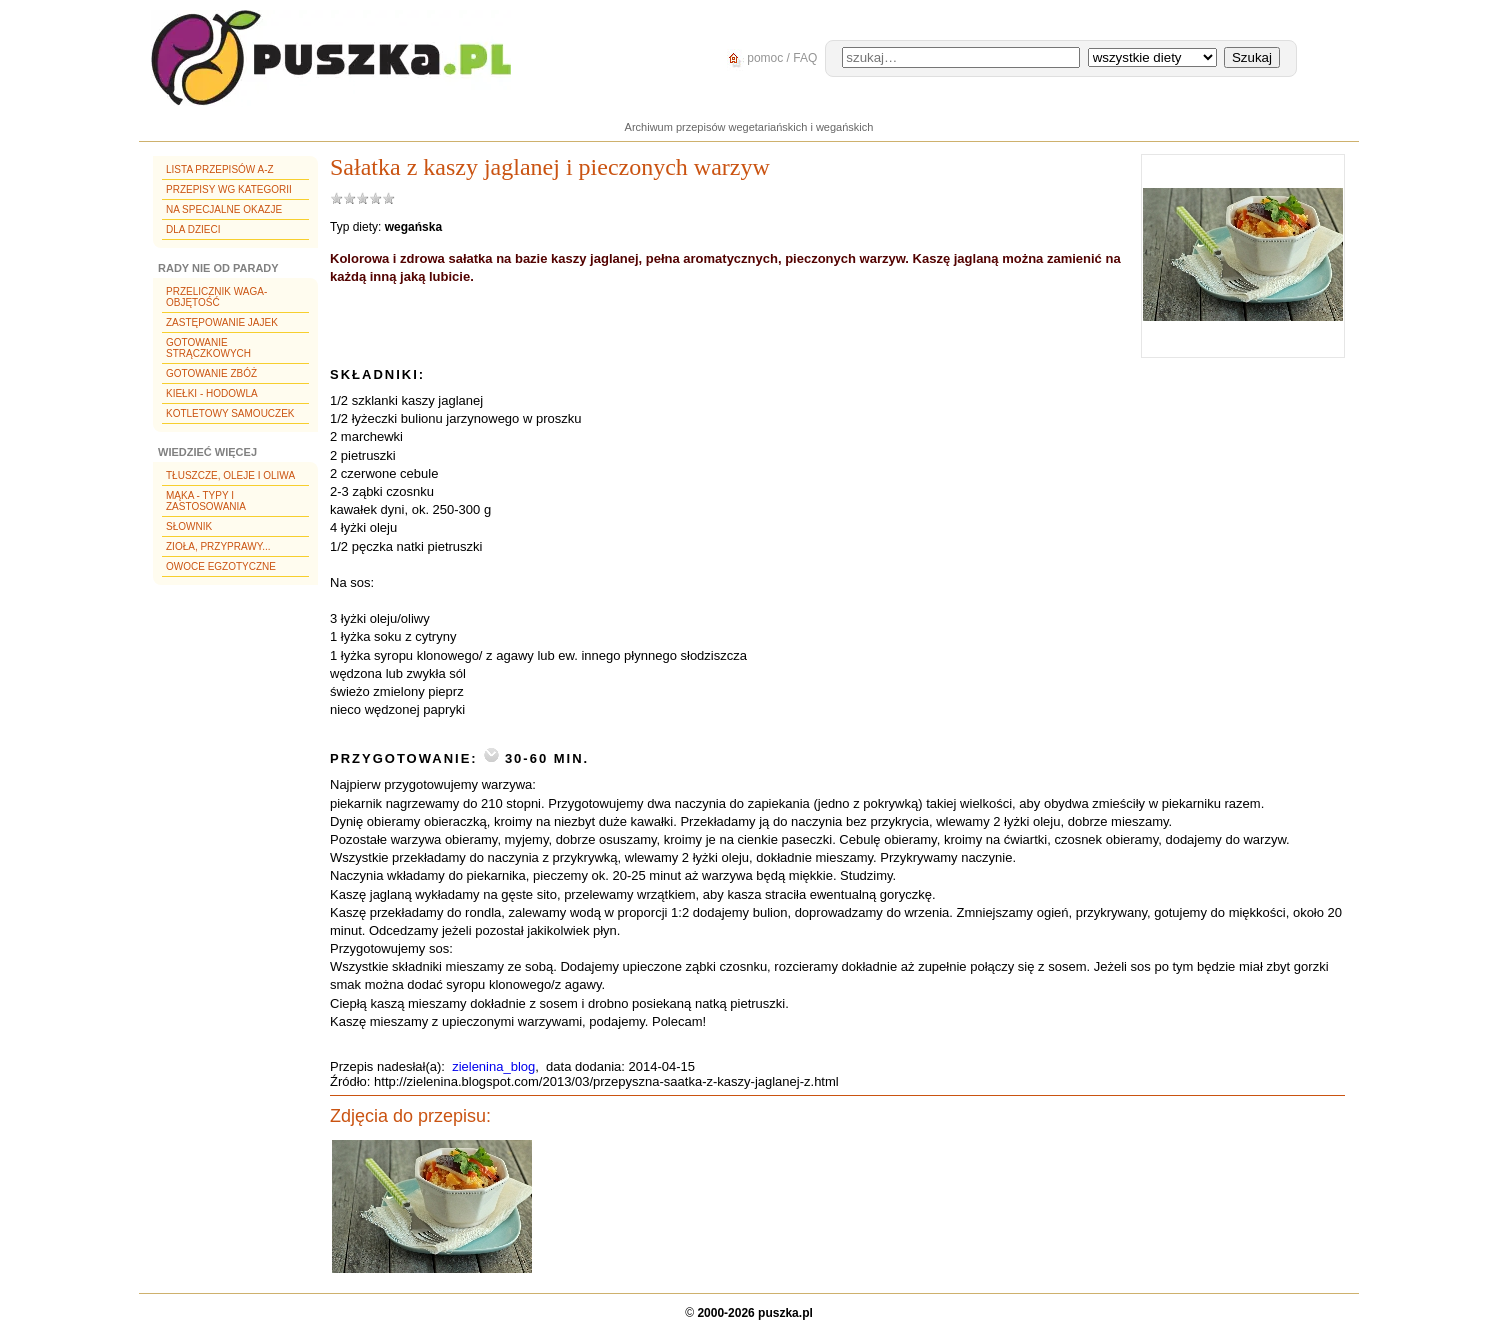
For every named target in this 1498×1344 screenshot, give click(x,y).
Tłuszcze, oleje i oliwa (230, 475)
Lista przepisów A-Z (220, 169)
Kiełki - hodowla (212, 393)
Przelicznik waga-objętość (216, 297)
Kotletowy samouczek (230, 413)
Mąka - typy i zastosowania (206, 501)
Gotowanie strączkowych (208, 348)
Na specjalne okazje (224, 209)
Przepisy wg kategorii (229, 189)
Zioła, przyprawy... (218, 546)
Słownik (189, 526)
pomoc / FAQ (769, 58)
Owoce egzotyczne (221, 566)
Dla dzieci (193, 229)
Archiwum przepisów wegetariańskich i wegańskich (749, 127)
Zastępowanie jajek (222, 322)
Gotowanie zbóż (211, 373)
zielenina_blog (493, 1066)
